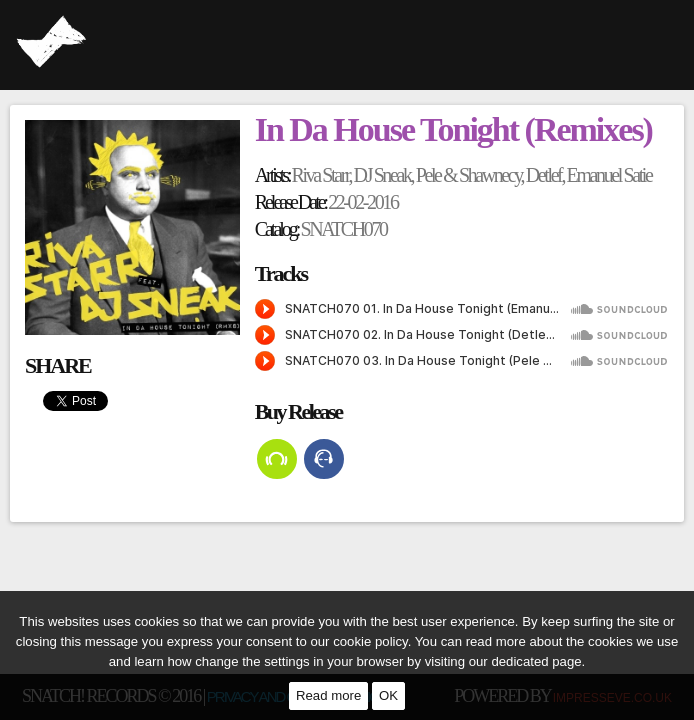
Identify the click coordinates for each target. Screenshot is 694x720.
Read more (328, 695)
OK (388, 695)
